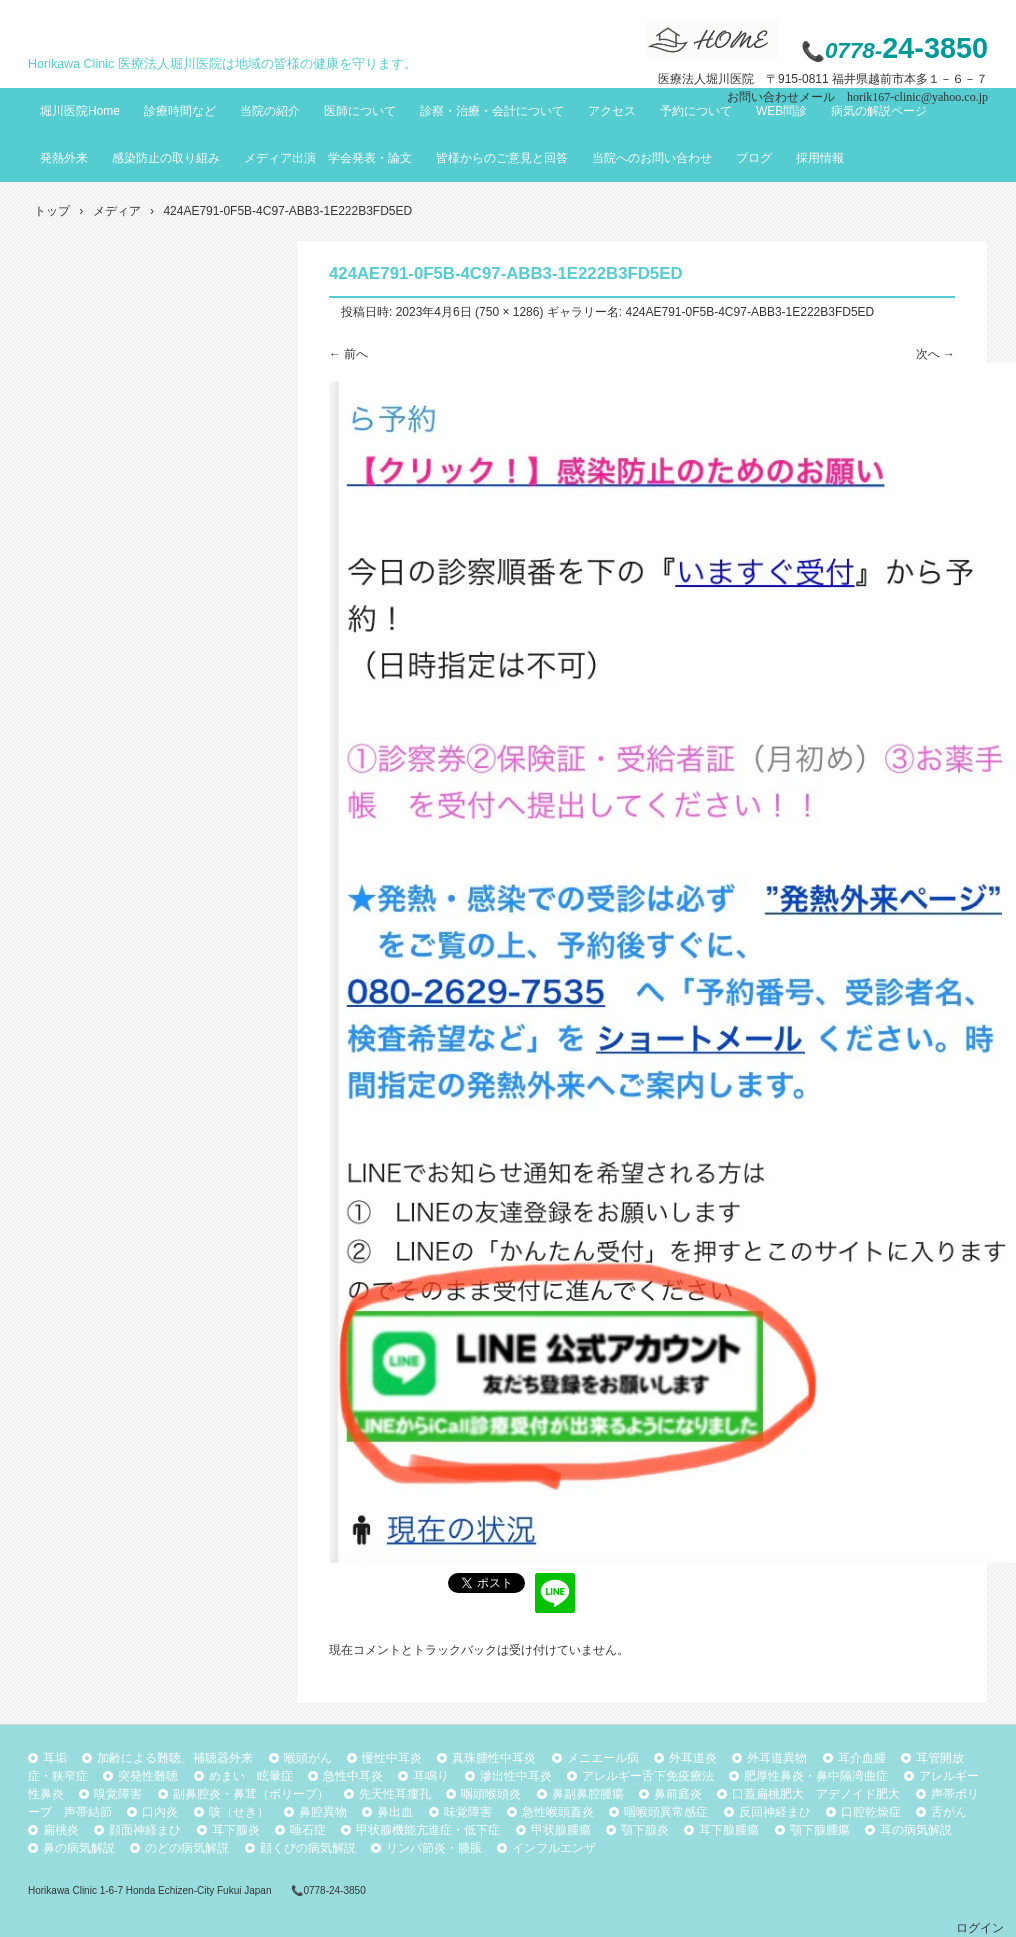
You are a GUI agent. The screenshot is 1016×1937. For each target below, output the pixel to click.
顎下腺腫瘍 (820, 1830)
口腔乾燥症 (871, 1812)
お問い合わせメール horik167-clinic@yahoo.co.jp (857, 97)
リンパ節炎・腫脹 (434, 1848)
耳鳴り (431, 1776)
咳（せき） (239, 1812)
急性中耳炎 (353, 1776)
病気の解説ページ (879, 111)
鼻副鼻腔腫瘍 (588, 1794)
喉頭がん (308, 1758)
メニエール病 (603, 1758)
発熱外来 (64, 158)
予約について (696, 111)
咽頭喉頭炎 (491, 1794)
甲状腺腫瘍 (561, 1830)
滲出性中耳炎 (516, 1776)
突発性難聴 (148, 1776)
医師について (360, 111)
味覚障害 (468, 1812)
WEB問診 (781, 111)
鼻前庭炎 (678, 1794)
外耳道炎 (693, 1758)
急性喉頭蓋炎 (558, 1812)
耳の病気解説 (916, 1830)
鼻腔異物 (323, 1812)
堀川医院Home (80, 111)
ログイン (980, 1928)
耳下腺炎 (236, 1830)
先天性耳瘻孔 (395, 1794)
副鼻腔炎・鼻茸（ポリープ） (251, 1794)
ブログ (754, 158)
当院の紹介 (270, 111)
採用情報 (820, 158)
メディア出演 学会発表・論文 (328, 158)
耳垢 (55, 1758)
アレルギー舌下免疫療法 (648, 1776)
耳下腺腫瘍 (729, 1830)
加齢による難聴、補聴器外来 (175, 1758)
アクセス (612, 111)
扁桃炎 (61, 1830)
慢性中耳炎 (392, 1758)
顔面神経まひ (145, 1830)
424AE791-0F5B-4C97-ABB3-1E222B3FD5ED (749, 312)
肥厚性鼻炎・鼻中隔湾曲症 (816, 1776)
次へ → (935, 354)
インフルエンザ (554, 1848)
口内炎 (160, 1812)
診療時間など (180, 111)
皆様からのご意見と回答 (502, 158)
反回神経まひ (775, 1812)
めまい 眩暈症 (251, 1776)
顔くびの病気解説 (308, 1848)
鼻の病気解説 (79, 1848)
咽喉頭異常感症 (666, 1812)
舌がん (949, 1812)
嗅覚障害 (118, 1794)
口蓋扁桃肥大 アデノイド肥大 (816, 1794)
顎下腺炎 (645, 1830)
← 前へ (348, 354)
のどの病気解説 (187, 1848)
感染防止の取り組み (166, 158)
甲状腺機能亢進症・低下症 (428, 1830)
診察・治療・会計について (492, 111)
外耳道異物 (777, 1758)
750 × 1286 (509, 312)
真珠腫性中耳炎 (494, 1758)
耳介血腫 (862, 1758)
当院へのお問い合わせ (652, 158)
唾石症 (308, 1830)
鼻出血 (395, 1812)
